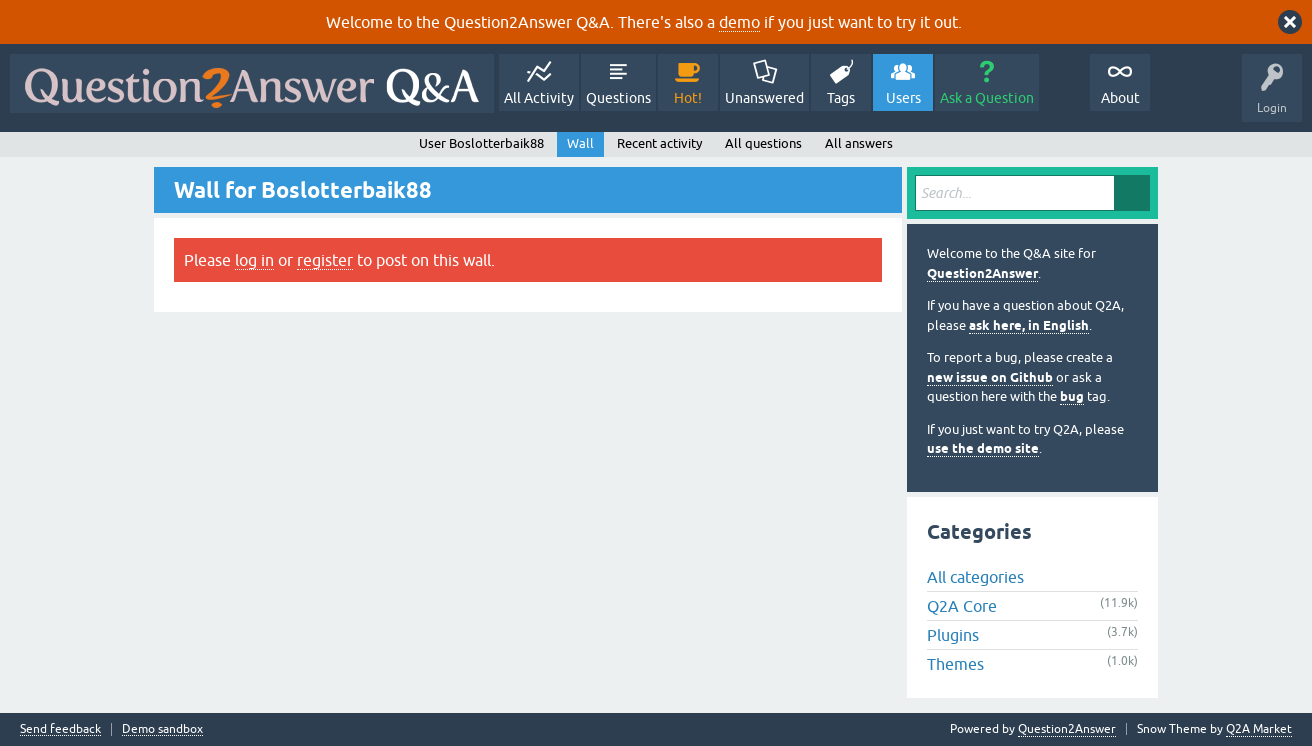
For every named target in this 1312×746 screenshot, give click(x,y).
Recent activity (659, 143)
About (1120, 98)
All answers (859, 143)
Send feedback (60, 729)
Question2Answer (982, 273)
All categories (975, 577)
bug (1072, 396)
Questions (618, 98)
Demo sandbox (162, 729)
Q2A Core (962, 606)
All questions (763, 143)
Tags (841, 98)
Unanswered (764, 98)
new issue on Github (990, 377)
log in (254, 260)
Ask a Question (987, 98)
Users (903, 98)
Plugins (953, 635)
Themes (955, 664)
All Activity (539, 98)
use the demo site (983, 448)
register (325, 260)
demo (739, 22)
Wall (580, 143)
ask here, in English (1029, 325)
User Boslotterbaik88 (481, 143)
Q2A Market (1259, 729)
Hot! (688, 98)
